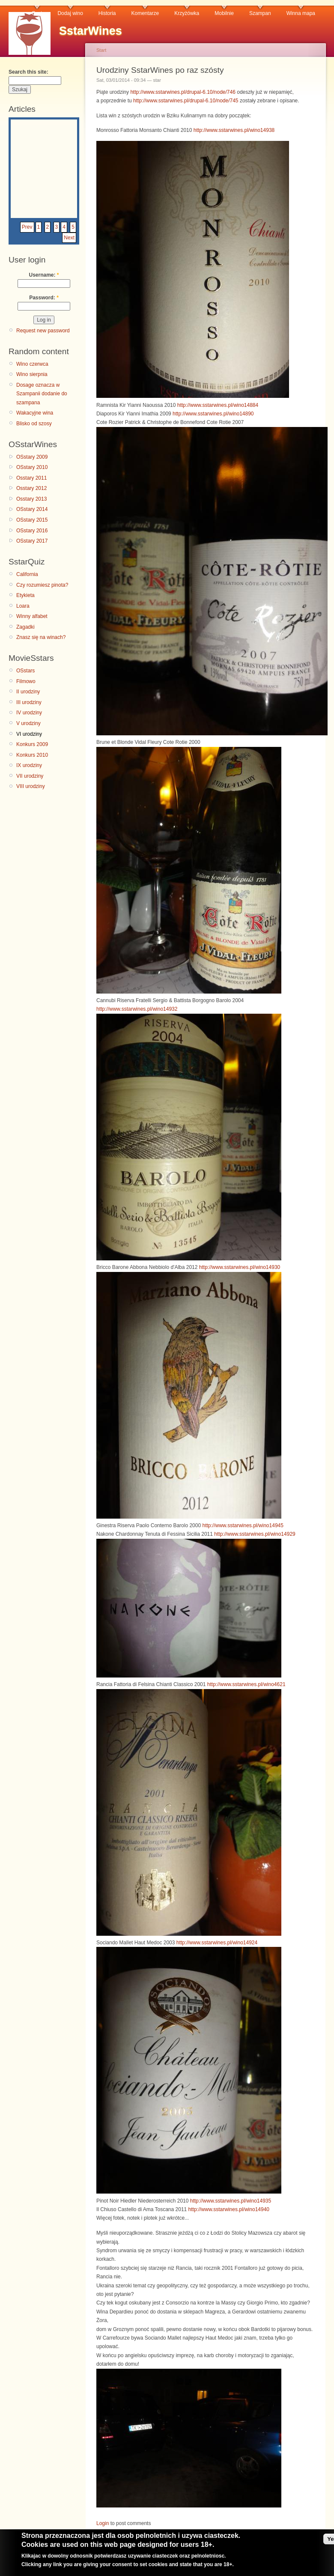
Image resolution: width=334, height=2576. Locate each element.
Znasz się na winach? (41, 637)
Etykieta (25, 595)
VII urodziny (29, 776)
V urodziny (28, 723)
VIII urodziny (30, 786)
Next (69, 238)
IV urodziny (29, 713)
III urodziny (29, 702)
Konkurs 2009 (32, 744)
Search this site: (28, 72)
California (27, 574)
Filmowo (26, 681)
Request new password (43, 331)
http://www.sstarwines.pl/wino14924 (216, 1943)
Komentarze (145, 13)
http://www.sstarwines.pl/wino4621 (246, 1684)
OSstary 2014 (32, 509)
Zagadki (25, 627)
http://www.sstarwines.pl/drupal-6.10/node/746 (182, 92)
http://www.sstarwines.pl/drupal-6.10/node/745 (185, 101)
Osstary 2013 (31, 499)
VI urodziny (29, 734)
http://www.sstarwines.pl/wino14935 (230, 2201)
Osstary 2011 (31, 478)
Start (101, 50)
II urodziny (28, 692)
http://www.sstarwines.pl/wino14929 (254, 1534)
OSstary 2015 (32, 520)
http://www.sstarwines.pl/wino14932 (136, 1009)
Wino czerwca (32, 364)
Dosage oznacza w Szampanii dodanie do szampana (41, 394)
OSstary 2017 (32, 541)
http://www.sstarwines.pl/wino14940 (228, 2209)
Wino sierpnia (32, 374)
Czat (37, 13)
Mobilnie (224, 13)
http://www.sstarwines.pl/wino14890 (213, 414)
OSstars (25, 671)
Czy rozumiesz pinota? (42, 585)
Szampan (260, 13)
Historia (107, 13)
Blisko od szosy (34, 424)
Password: (44, 298)
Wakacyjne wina (34, 413)
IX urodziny (29, 765)
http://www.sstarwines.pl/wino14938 (234, 130)
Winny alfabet (32, 616)
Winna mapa (300, 13)
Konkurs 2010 (32, 755)
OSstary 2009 (32, 457)
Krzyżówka (186, 13)
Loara (23, 606)
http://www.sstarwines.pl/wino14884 (217, 405)
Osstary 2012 (31, 488)
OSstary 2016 (32, 531)
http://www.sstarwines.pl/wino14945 (242, 1525)
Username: (44, 275)
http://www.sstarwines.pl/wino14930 (239, 1267)
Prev (27, 227)
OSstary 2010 (32, 467)
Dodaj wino (70, 13)
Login (102, 2523)
